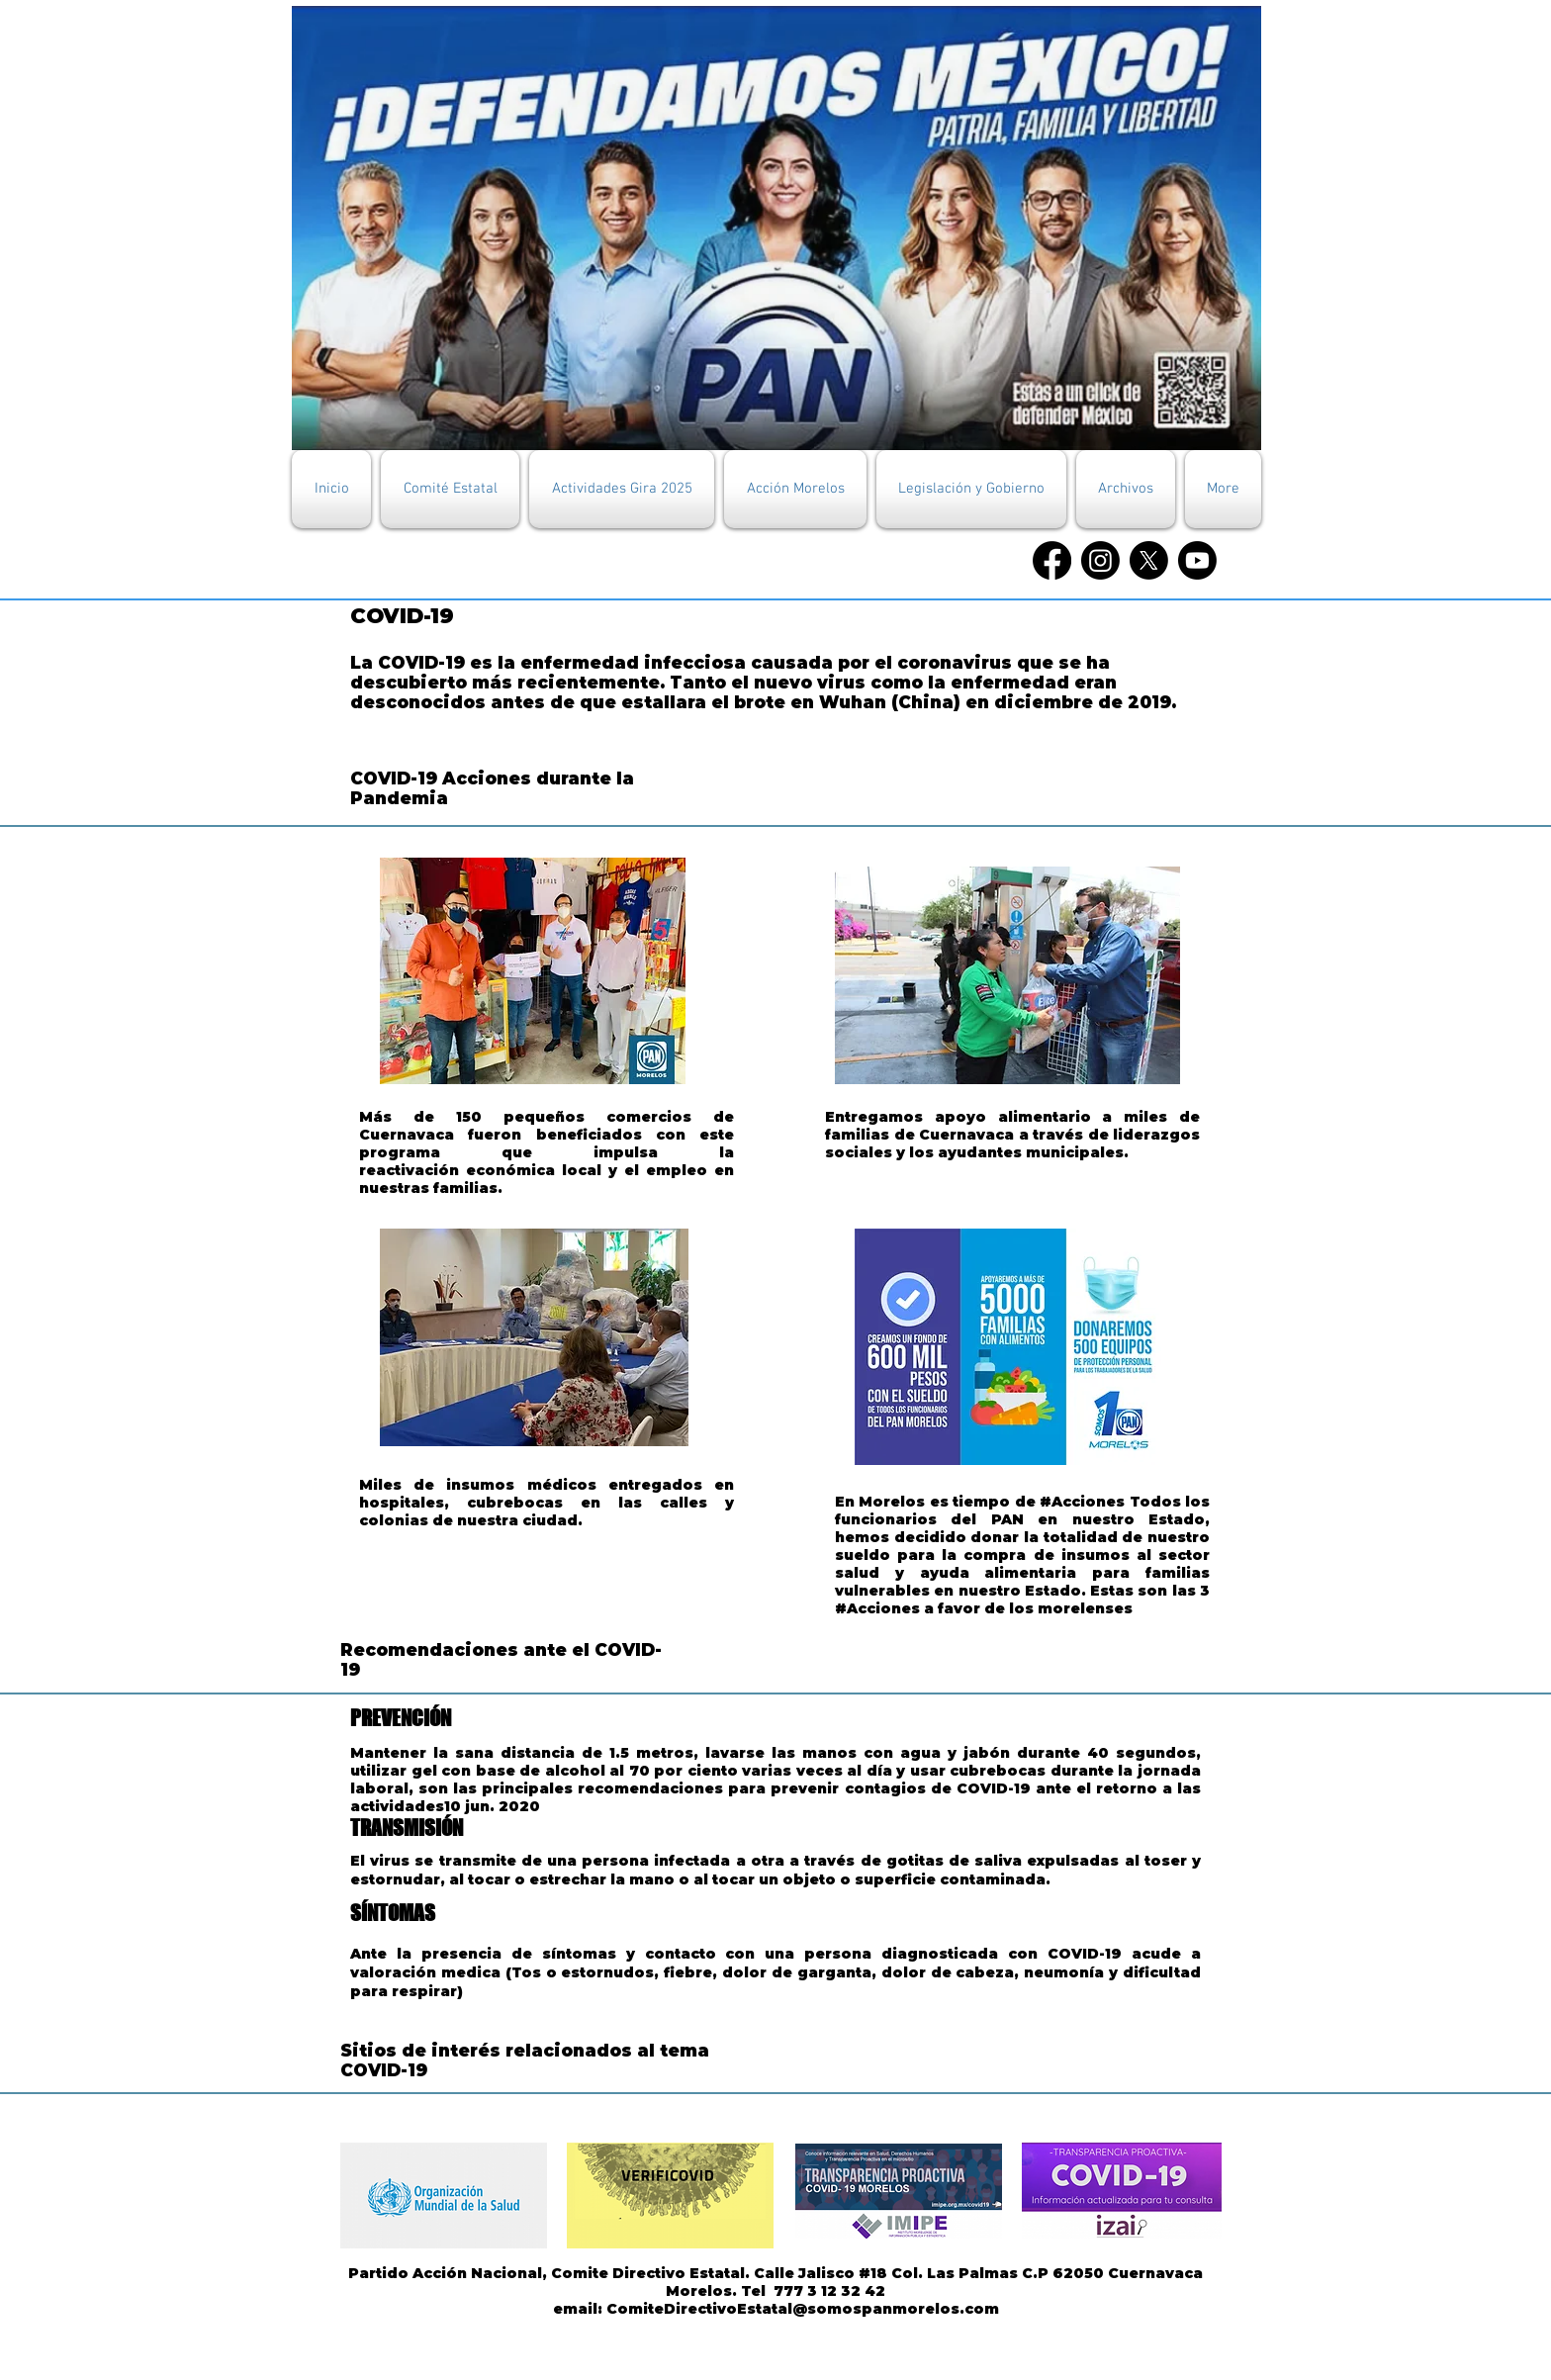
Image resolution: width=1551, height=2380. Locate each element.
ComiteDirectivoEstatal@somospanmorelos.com (802, 2309)
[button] (450, 489)
